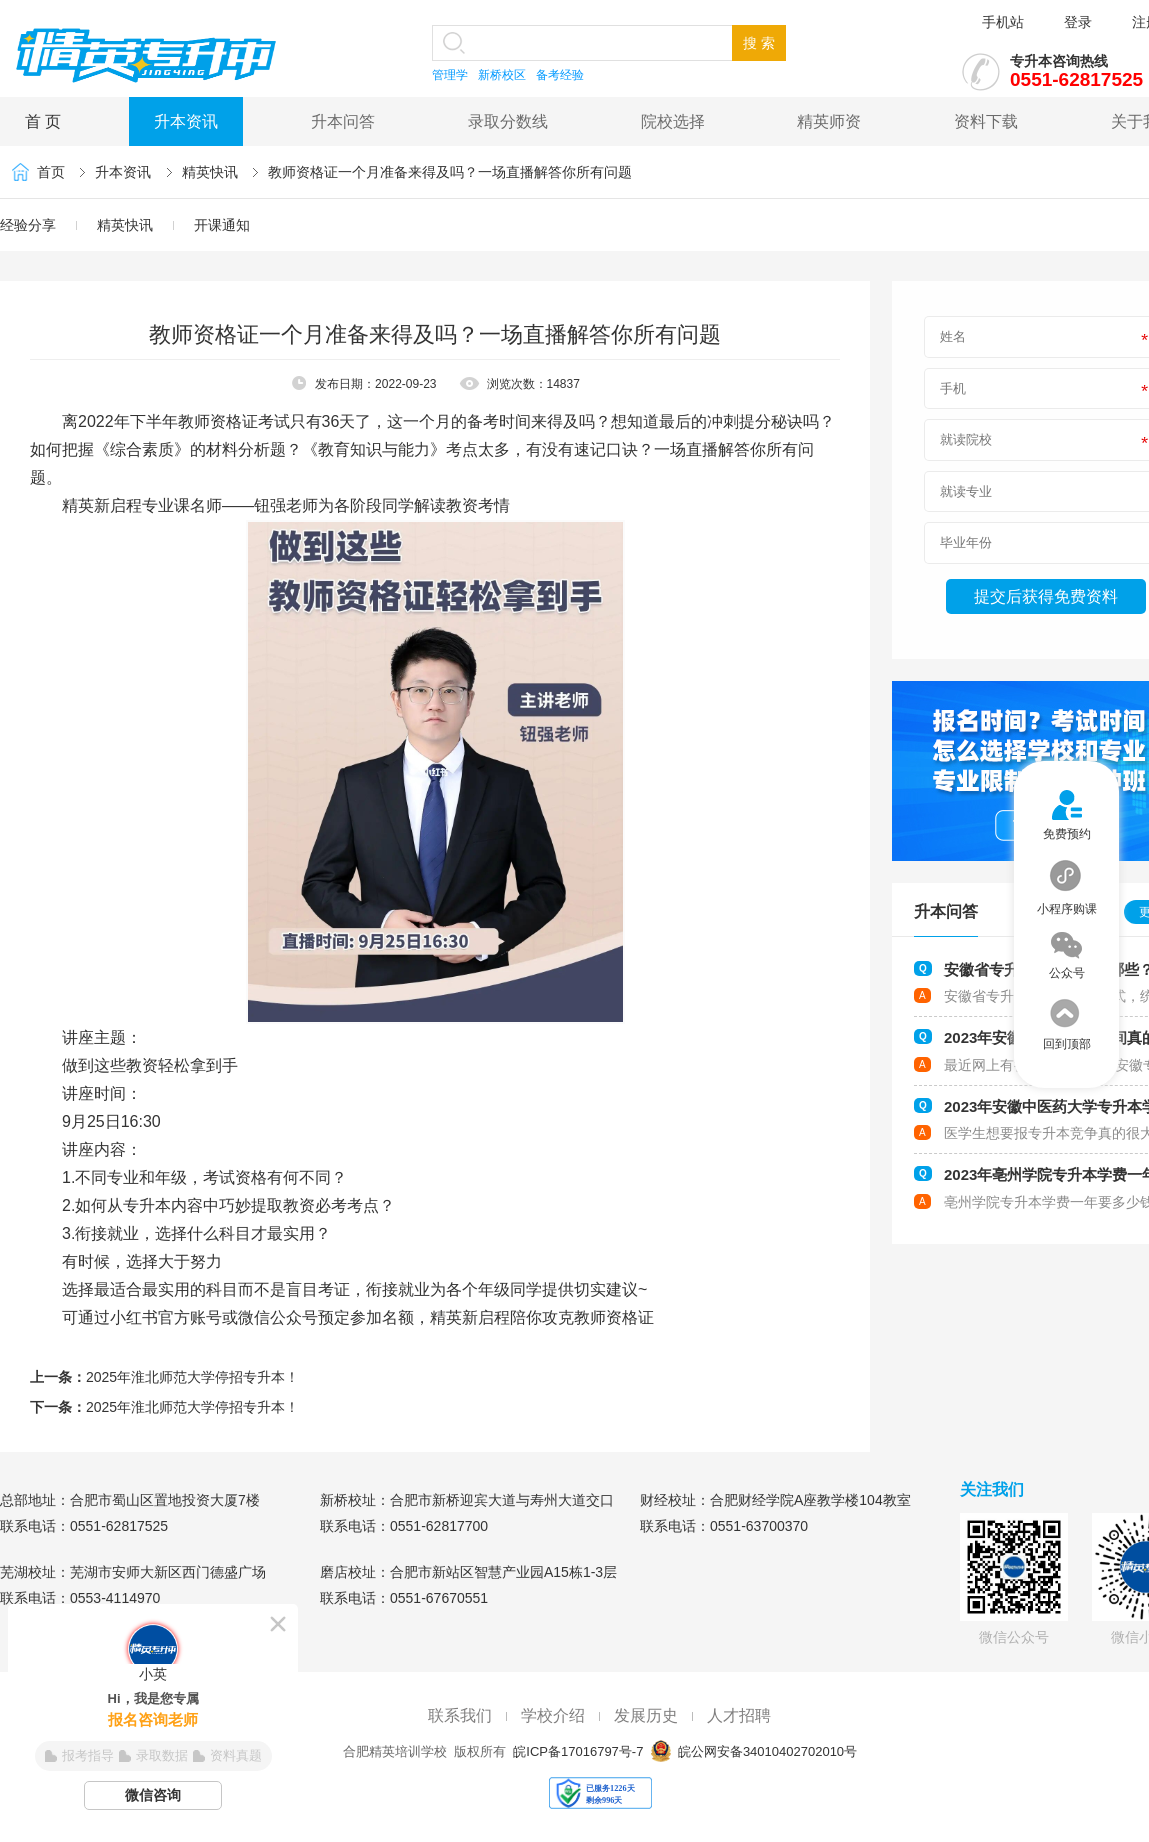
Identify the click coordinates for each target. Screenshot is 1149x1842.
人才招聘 (739, 1715)
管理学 (450, 75)
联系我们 (460, 1715)
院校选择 (673, 121)
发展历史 (646, 1715)
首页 (51, 172)
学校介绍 (553, 1715)
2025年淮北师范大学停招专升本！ (192, 1377)
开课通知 (222, 225)
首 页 (43, 121)
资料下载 (986, 121)
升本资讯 (186, 121)
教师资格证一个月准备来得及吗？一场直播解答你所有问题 (450, 172)
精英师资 (829, 121)
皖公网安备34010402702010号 (765, 1751)
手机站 (1003, 22)
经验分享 (28, 225)
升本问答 (343, 121)
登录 (1078, 22)
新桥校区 (502, 75)
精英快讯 (210, 172)
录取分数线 (508, 121)
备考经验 (560, 75)
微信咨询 (153, 1795)
